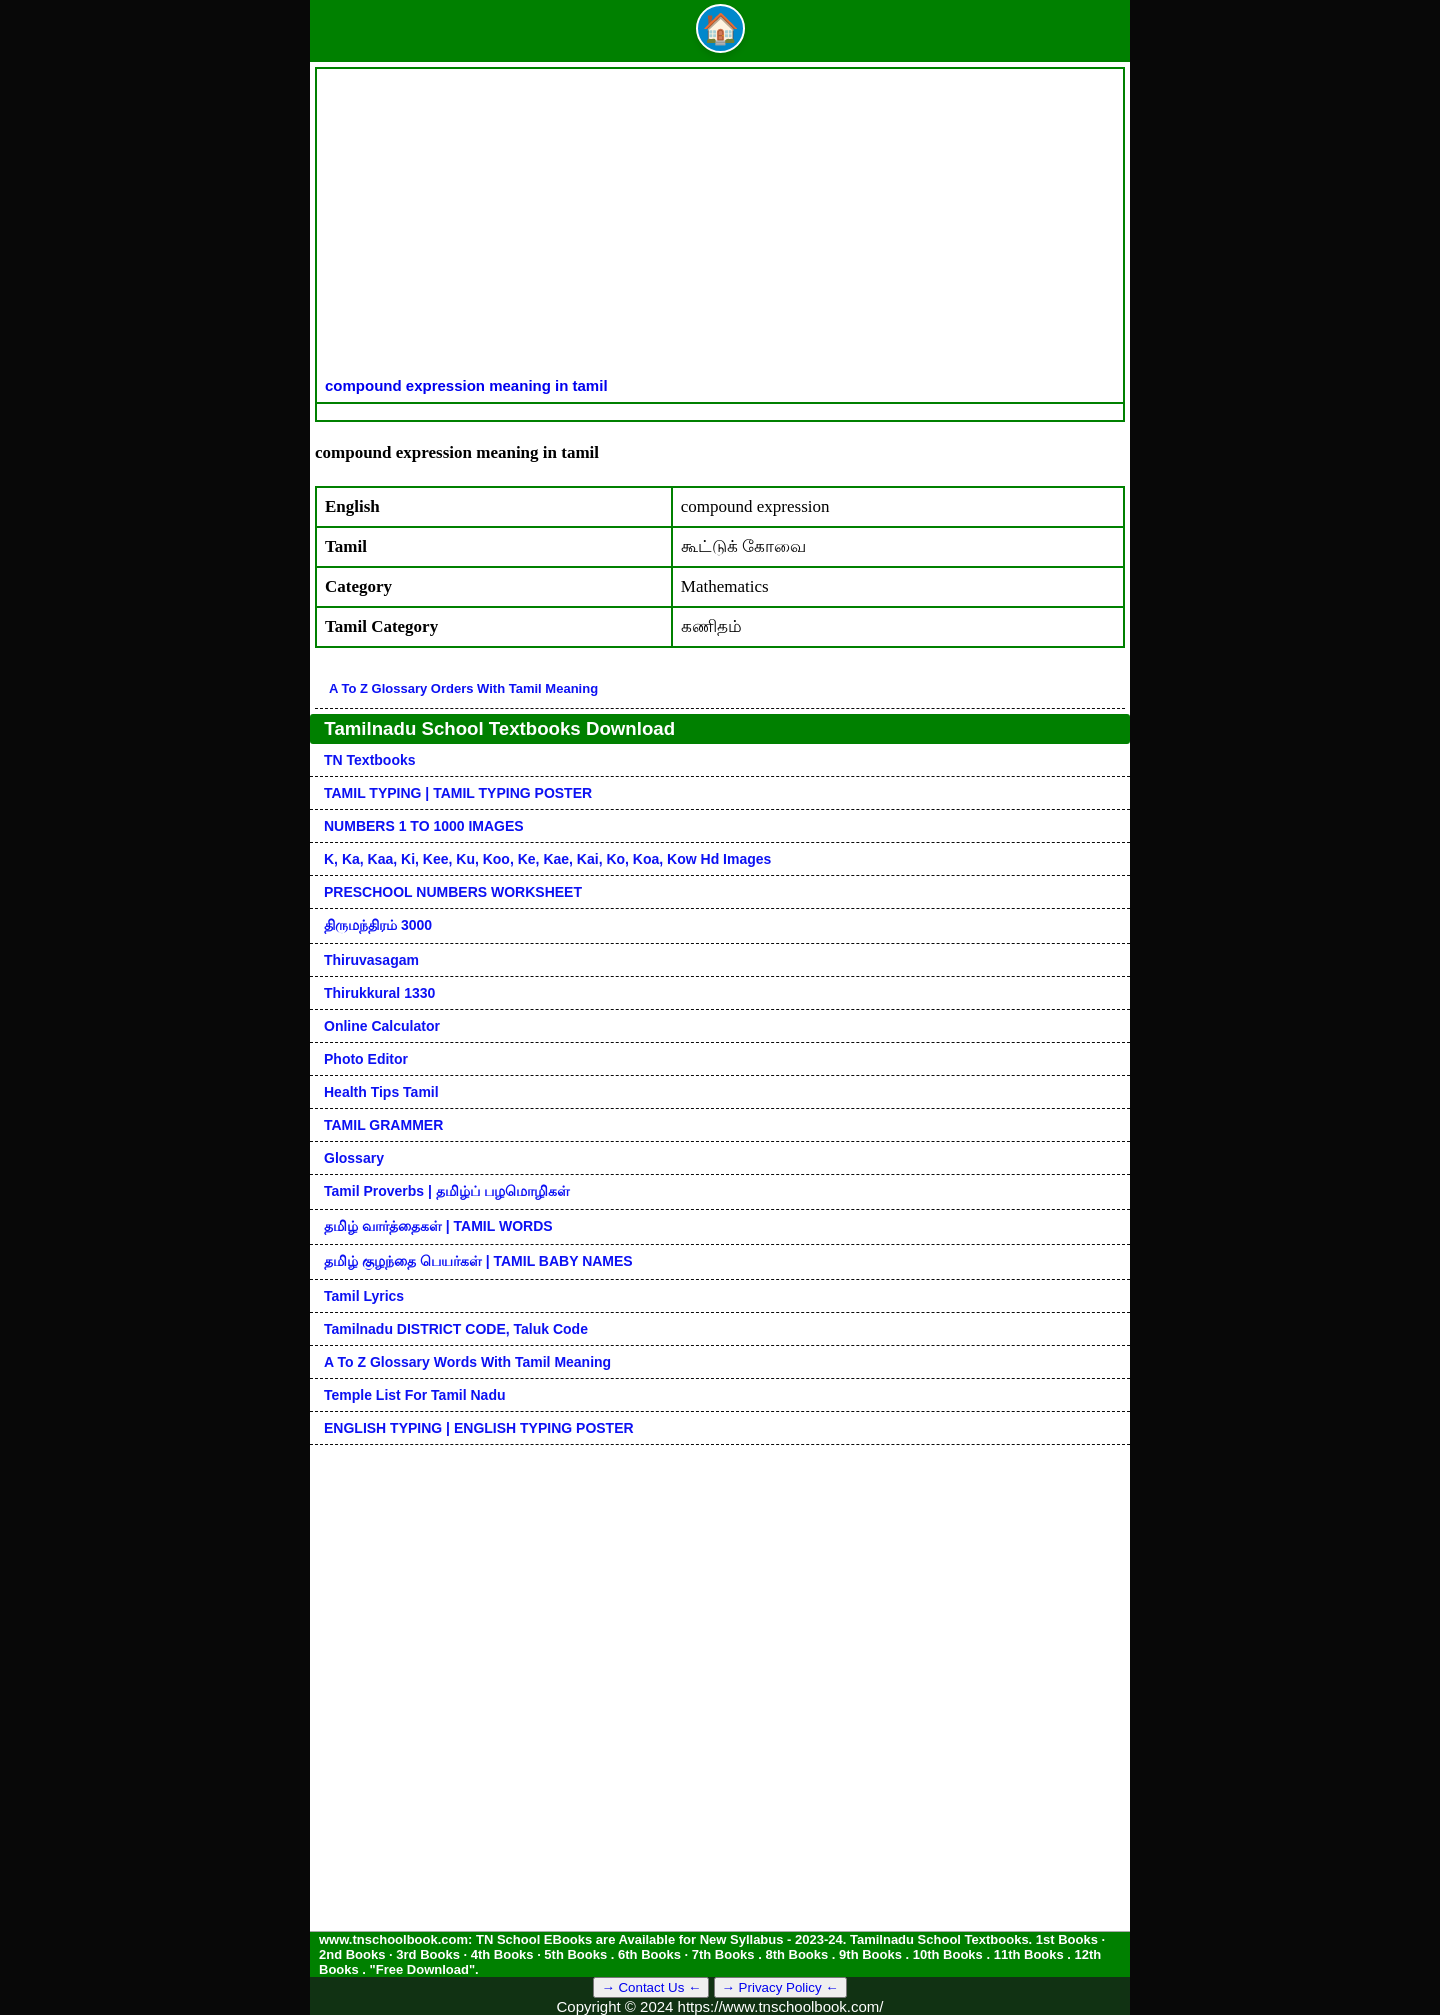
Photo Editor (366, 1059)
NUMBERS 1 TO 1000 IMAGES (424, 826)
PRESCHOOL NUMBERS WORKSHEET (453, 892)
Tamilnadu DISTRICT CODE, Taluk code (456, 1329)
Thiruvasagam (371, 960)
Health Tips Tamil (381, 1092)
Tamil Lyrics (364, 1296)
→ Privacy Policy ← (780, 1987)
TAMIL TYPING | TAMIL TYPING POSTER (458, 793)
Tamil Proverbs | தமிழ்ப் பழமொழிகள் (447, 1191)
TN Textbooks (370, 760)
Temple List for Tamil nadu (415, 1395)
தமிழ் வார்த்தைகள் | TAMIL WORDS (438, 1226)
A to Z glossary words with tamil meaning (467, 1362)
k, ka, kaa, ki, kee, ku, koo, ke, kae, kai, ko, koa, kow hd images (547, 859)
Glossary (354, 1158)
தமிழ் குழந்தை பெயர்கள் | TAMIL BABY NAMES (478, 1261)
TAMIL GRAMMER (383, 1125)
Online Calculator (382, 1026)
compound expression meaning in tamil (466, 385)
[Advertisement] (720, 227)
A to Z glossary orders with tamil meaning (463, 688)
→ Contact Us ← (651, 1987)
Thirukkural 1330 (379, 993)
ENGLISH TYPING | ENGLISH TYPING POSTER (479, 1428)
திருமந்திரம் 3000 (378, 925)
